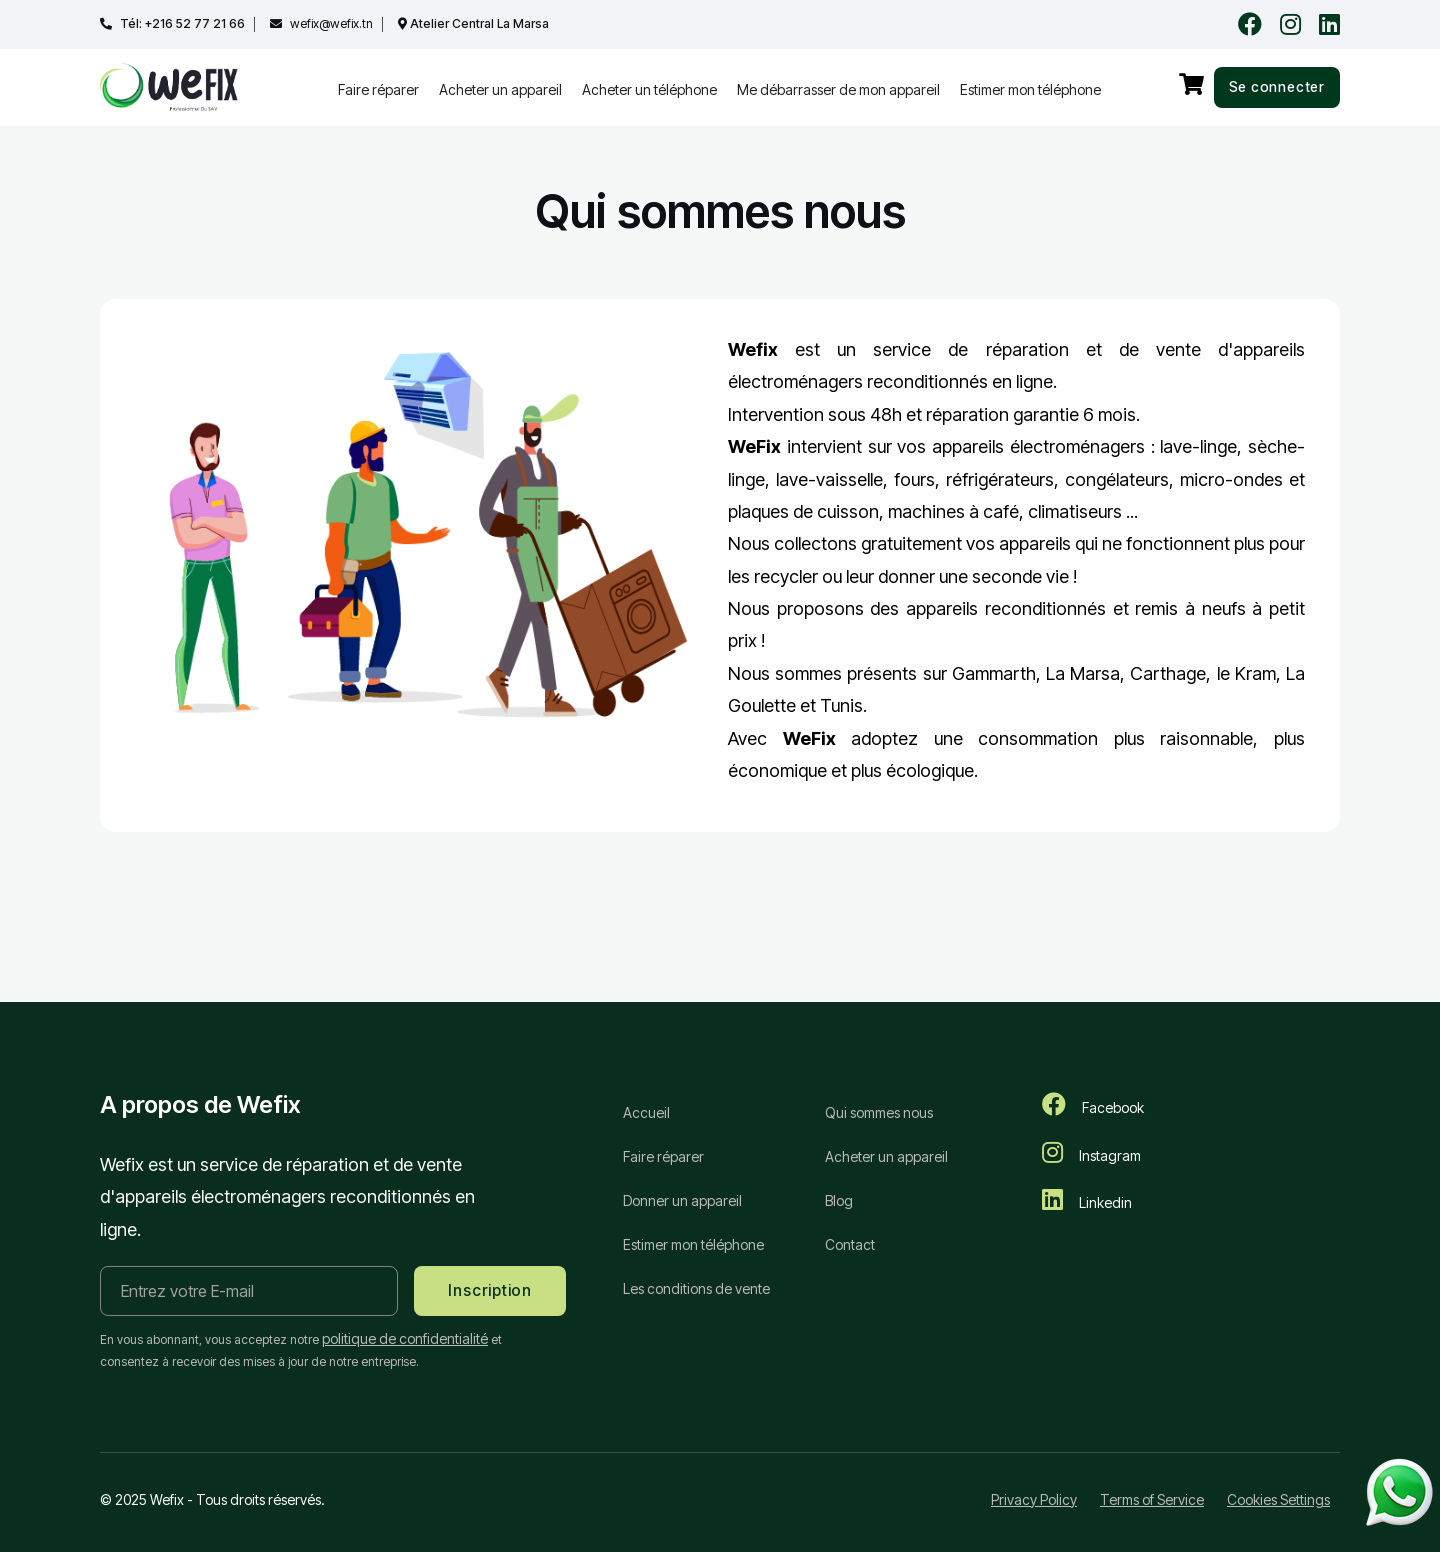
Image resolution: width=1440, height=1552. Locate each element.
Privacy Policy (1034, 1499)
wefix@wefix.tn (330, 24)
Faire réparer (378, 89)
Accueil (646, 1112)
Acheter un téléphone (649, 89)
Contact (850, 1247)
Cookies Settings (1278, 1499)
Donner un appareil (682, 1202)
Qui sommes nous (879, 1112)
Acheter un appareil (500, 89)
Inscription (492, 1291)
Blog (839, 1202)
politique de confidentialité (405, 1338)
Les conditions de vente (696, 1292)
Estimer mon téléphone (1030, 89)
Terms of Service (1152, 1499)
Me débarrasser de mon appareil (838, 89)
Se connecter (1275, 87)
